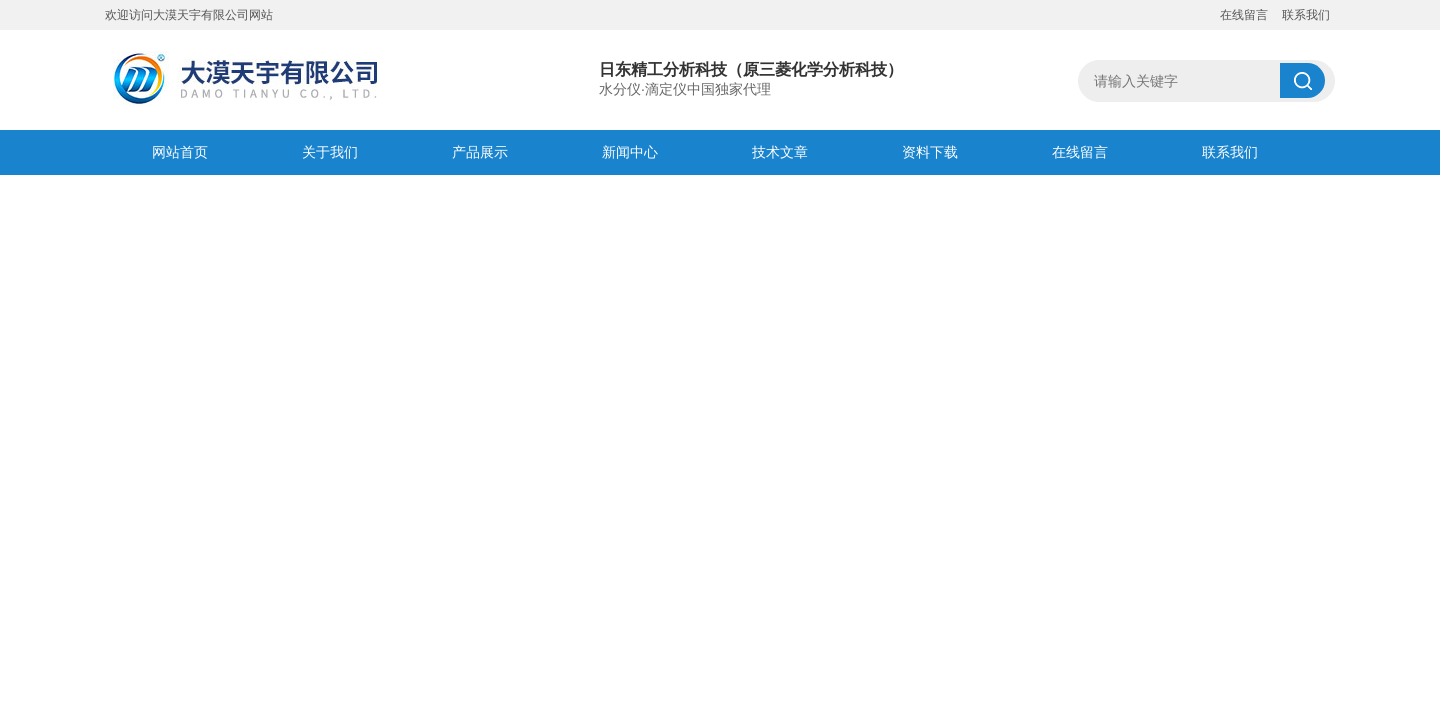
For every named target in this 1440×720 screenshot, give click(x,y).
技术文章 (780, 152)
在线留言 (1244, 15)
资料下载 (930, 152)
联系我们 (1306, 15)
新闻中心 (630, 152)
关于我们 (330, 152)
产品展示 (480, 152)
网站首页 (180, 152)
